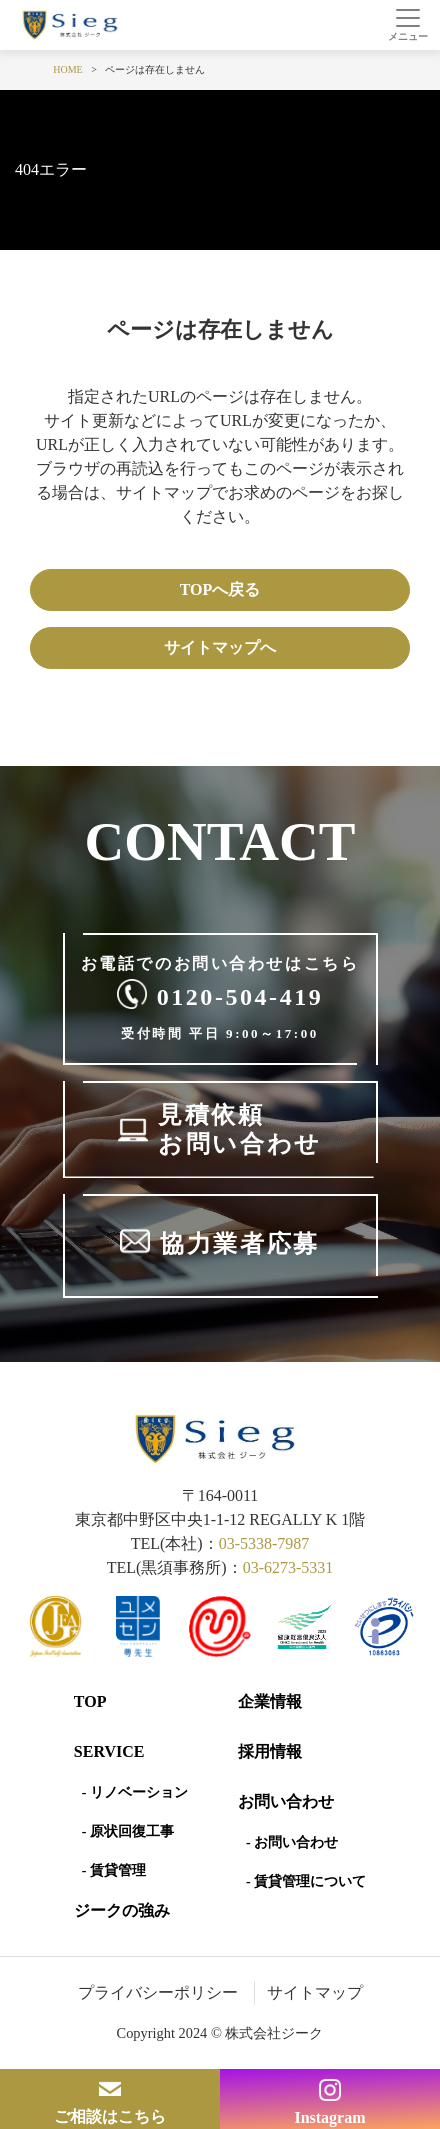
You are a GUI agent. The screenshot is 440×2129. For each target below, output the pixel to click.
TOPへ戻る (220, 589)
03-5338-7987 (264, 1543)
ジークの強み (122, 1910)
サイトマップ (315, 1992)
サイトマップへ (220, 647)
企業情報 (270, 1701)
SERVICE (109, 1751)
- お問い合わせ (292, 1842)
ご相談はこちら (110, 2116)
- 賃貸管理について (306, 1881)
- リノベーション (135, 1792)
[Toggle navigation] (407, 25)
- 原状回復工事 (128, 1831)
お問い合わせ (286, 1801)
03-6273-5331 (288, 1567)
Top (90, 1701)
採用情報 (270, 1751)
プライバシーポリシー (158, 1992)
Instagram (329, 2117)
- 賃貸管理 (114, 1870)
